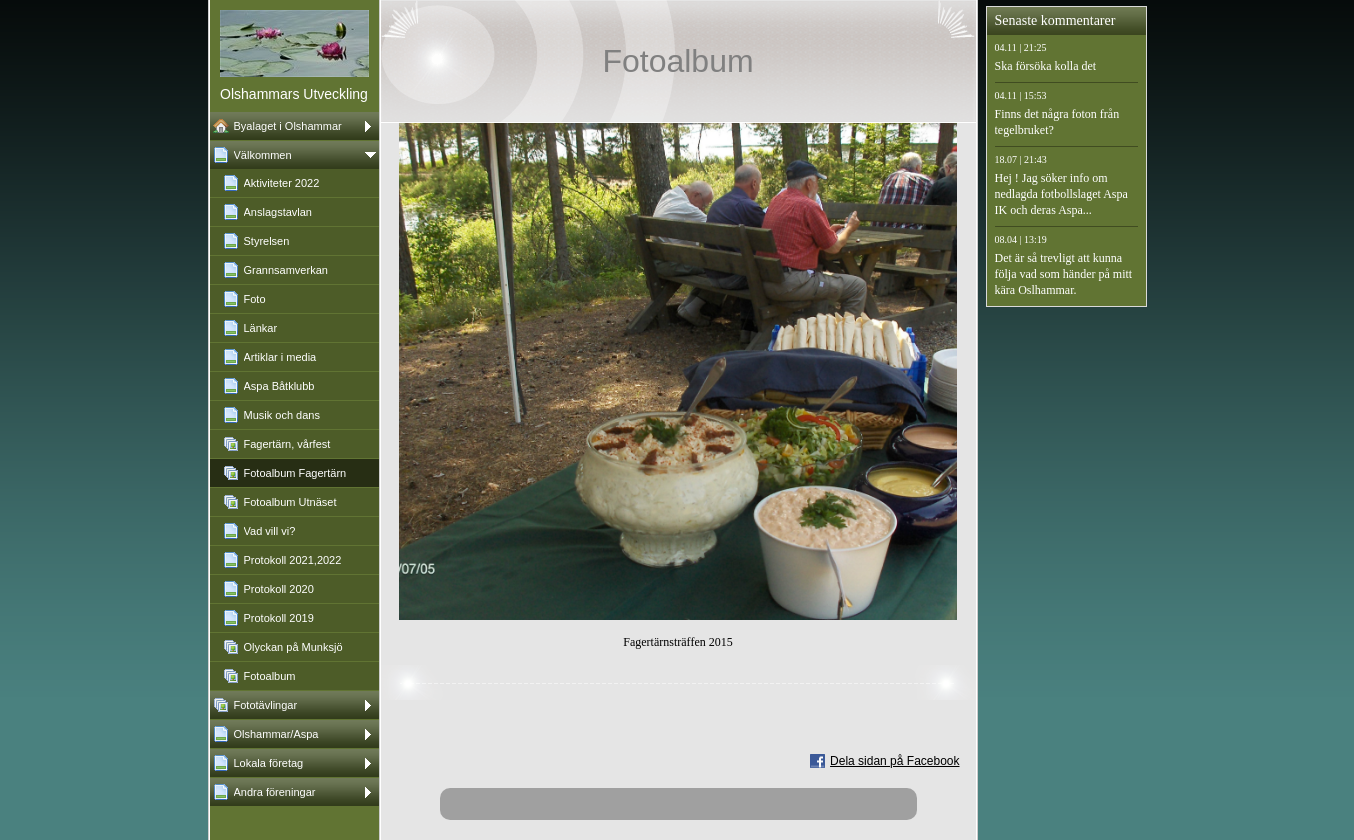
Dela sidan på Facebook (894, 761)
